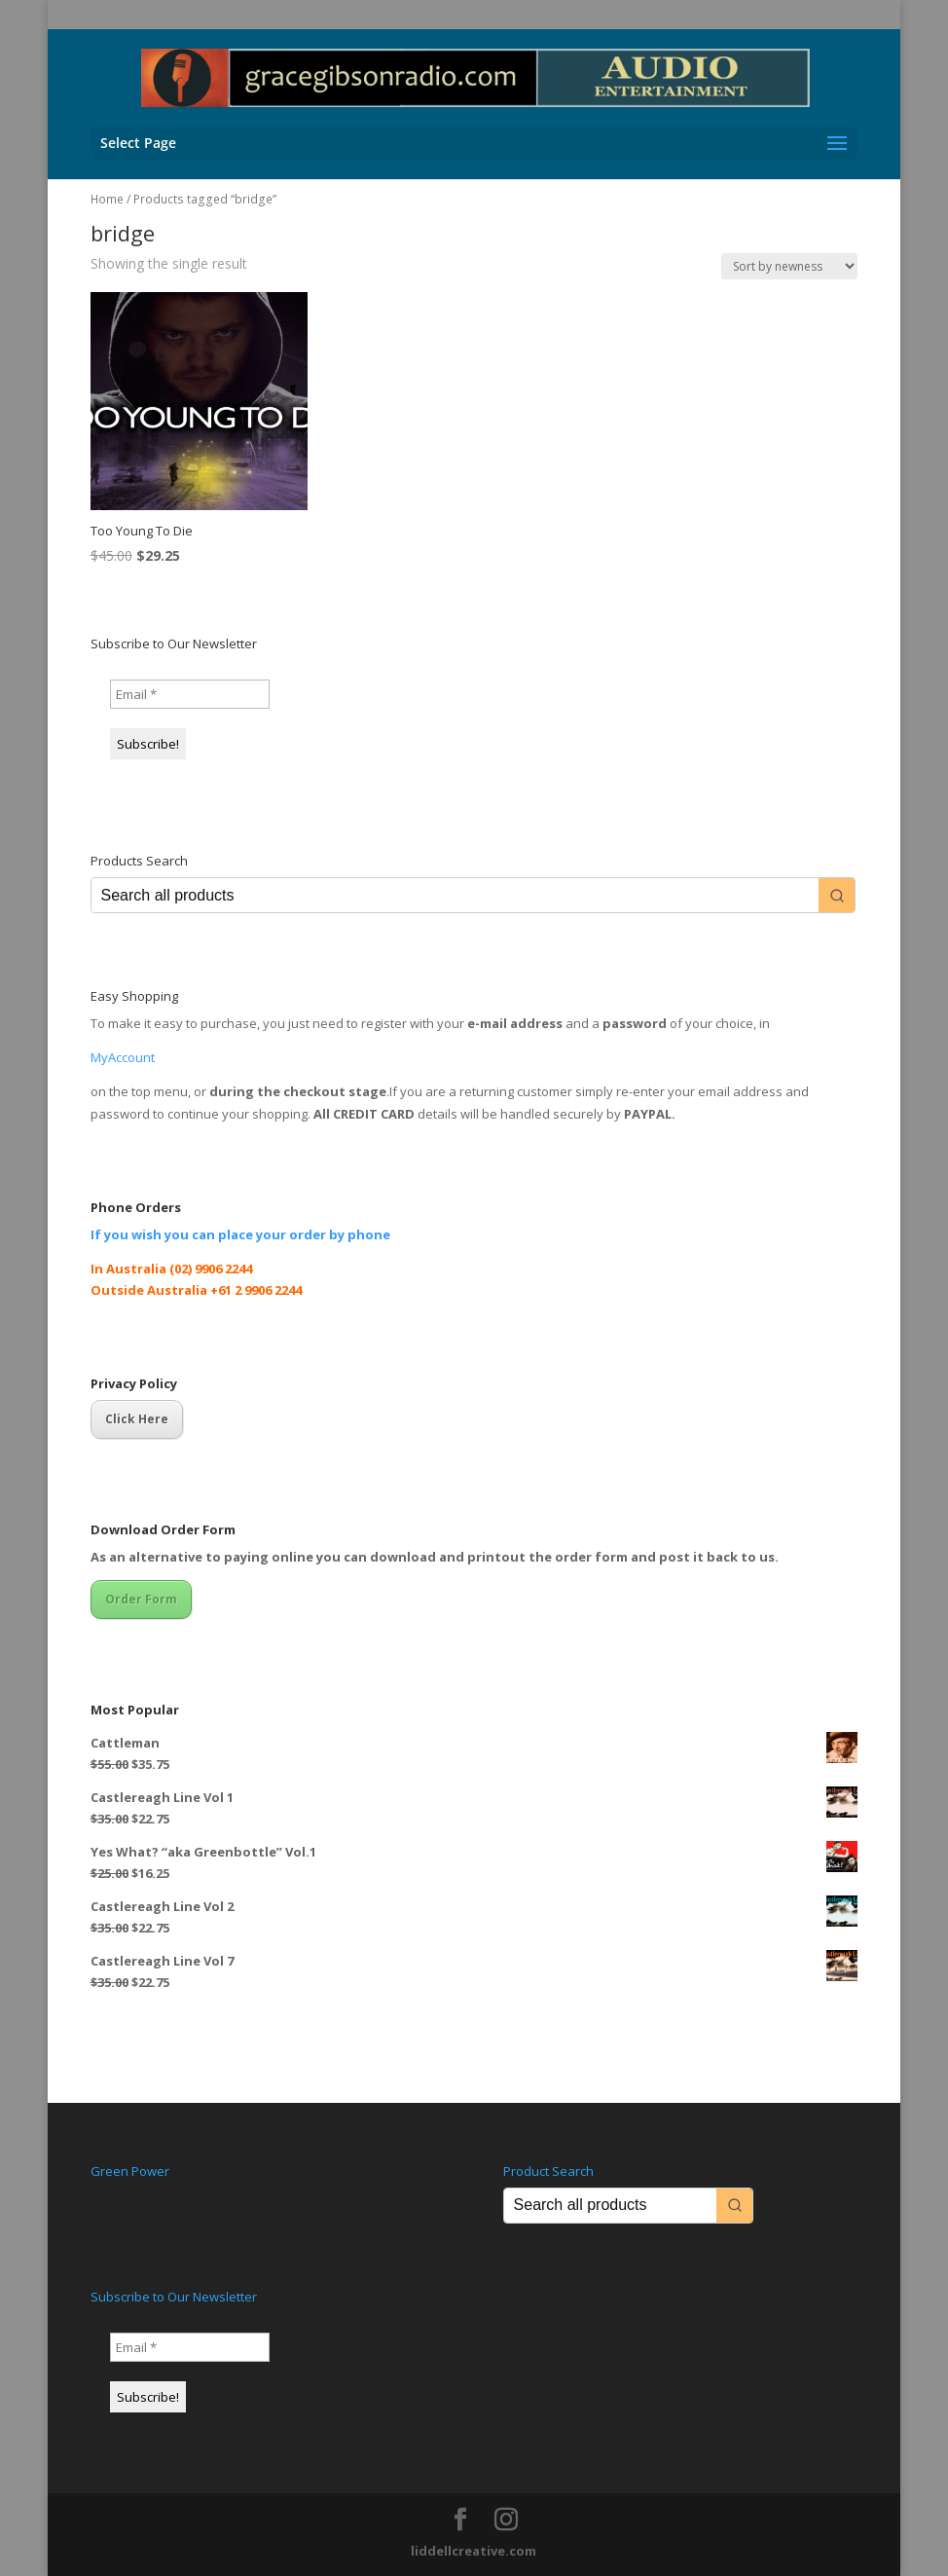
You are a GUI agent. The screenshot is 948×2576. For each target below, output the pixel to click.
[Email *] (190, 694)
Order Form (141, 1599)
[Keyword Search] (455, 895)
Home (107, 199)
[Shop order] (789, 266)
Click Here (136, 1419)
